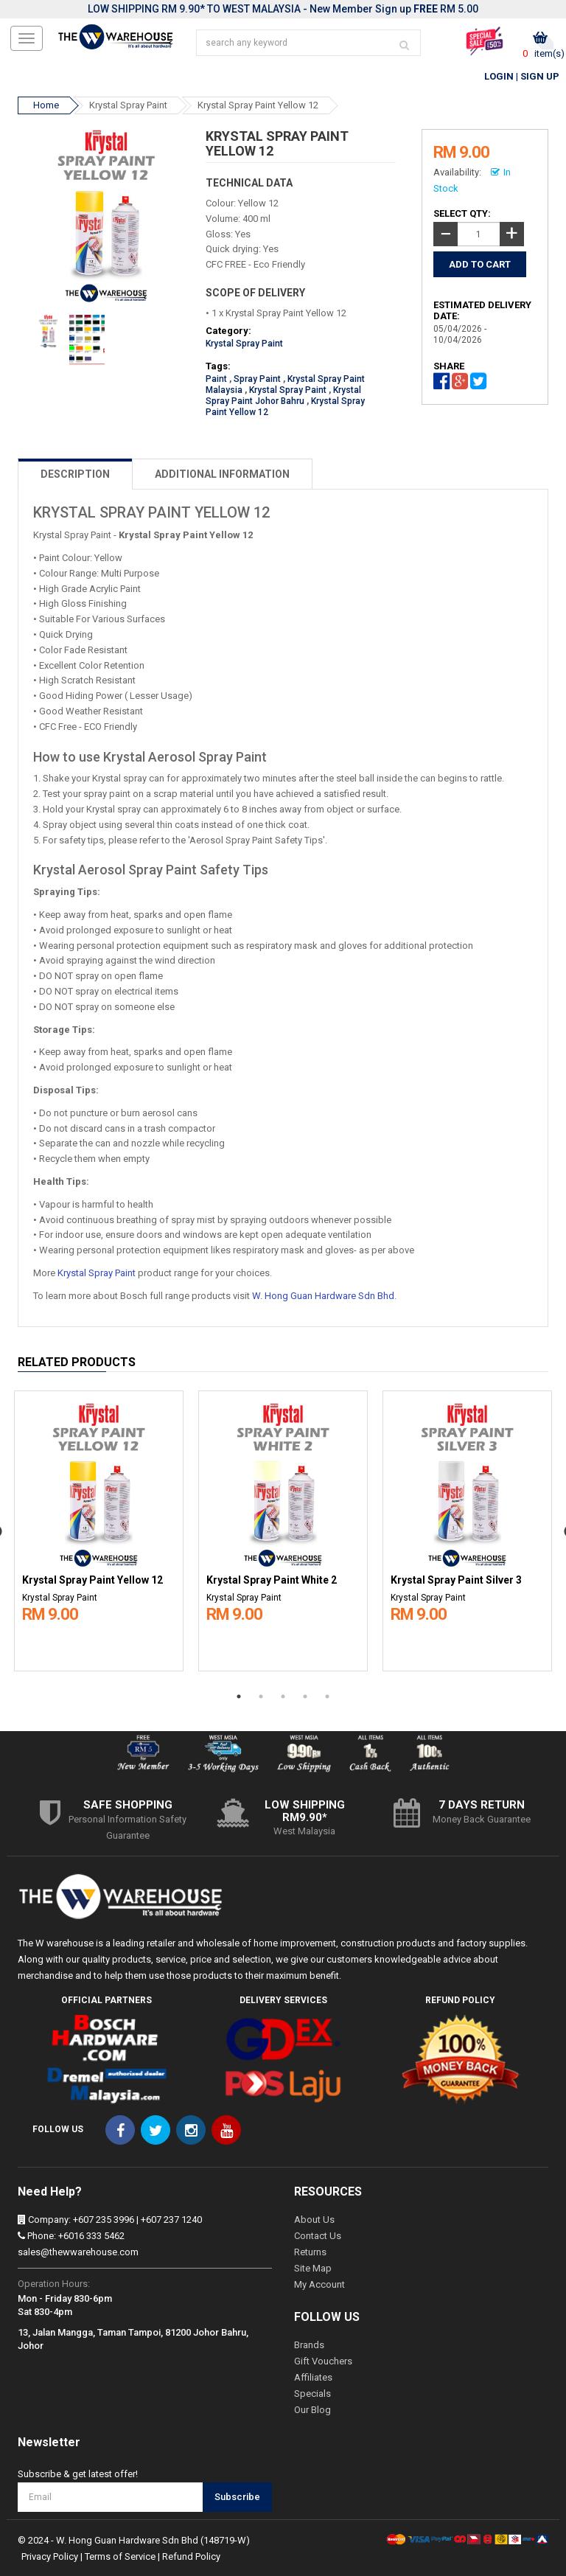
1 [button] (238, 1696)
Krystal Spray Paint (128, 105)
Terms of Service (120, 2556)
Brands (309, 2344)
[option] (99, 1527)
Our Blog (312, 2409)
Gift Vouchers (323, 2361)
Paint (216, 379)
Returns (310, 2252)
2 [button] (261, 1696)
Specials (312, 2393)
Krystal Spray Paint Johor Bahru (283, 395)
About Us (314, 2219)
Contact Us (317, 2235)
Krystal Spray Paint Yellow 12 (258, 105)
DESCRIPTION (75, 474)
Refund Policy (191, 2556)
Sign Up (539, 76)
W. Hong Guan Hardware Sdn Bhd (323, 1295)
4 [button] (305, 1696)
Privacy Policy (49, 2556)
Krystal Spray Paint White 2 (271, 1580)
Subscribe (237, 2496)
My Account (319, 2284)
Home (46, 105)
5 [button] (327, 1696)
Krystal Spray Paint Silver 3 (456, 1580)
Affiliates (313, 2377)
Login (499, 76)
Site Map (313, 2268)
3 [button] (283, 1696)
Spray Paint (257, 379)
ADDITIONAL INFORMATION (222, 474)
